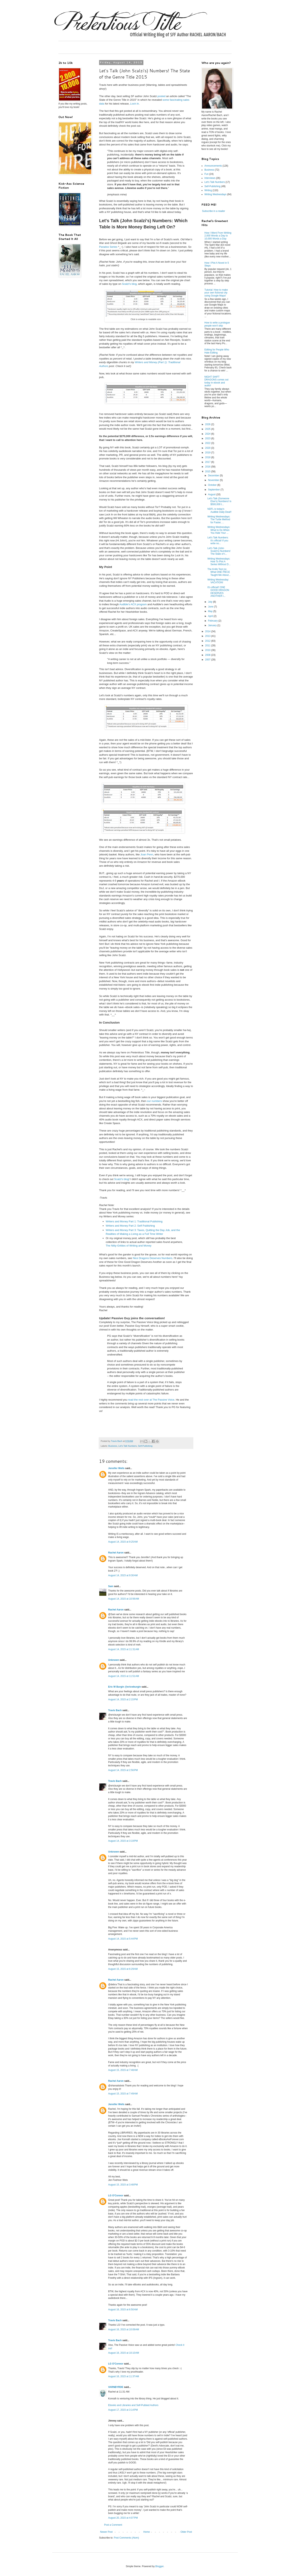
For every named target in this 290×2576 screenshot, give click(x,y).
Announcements (213, 165)
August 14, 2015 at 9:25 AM (123, 1541)
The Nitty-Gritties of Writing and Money (128, 1245)
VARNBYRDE (115, 2387)
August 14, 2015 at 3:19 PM (123, 1840)
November (214, 480)
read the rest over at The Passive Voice (151, 1399)
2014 (208, 631)
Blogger (159, 2566)
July (210, 601)
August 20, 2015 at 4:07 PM (123, 2517)
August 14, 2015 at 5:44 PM (123, 1938)
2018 (208, 457)
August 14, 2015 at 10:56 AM (123, 1598)
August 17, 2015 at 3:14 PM (123, 2409)
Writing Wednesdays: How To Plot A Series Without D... (219, 561)
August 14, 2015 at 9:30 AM (123, 1575)
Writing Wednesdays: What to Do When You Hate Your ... (218, 530)
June (211, 606)
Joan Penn (146, 854)
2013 (208, 636)
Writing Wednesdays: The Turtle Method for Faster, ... (218, 519)
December (214, 475)
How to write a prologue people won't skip (217, 324)
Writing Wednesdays (215, 194)
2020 (208, 448)
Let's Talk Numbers (127, 1446)
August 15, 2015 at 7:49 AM (123, 2093)
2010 (208, 650)
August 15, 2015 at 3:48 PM (123, 2184)
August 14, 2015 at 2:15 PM (123, 1699)
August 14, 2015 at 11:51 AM (123, 1676)
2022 (208, 443)
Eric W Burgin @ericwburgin (124, 1686)
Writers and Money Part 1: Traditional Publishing (134, 1221)
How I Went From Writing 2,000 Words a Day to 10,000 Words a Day (217, 235)
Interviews (209, 178)
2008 (208, 655)
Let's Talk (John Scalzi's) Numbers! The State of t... (219, 551)
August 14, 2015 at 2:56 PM (123, 1770)
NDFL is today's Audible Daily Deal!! (219, 510)
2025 (208, 429)
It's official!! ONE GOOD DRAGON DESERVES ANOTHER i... (218, 591)
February (213, 620)
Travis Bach (115, 1710)
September (214, 489)
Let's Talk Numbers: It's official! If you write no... (218, 540)
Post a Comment (113, 2524)
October (212, 485)
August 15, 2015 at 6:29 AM (123, 1969)
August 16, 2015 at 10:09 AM (123, 2329)
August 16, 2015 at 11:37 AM (123, 2376)
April (210, 616)
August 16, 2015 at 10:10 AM (123, 2352)
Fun (206, 174)
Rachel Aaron (116, 1552)
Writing (208, 190)
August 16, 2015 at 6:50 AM (123, 2309)
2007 (208, 659)
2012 (208, 640)
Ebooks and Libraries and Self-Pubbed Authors (133, 2405)
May (210, 611)
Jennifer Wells (116, 1468)
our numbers (154, 1101)
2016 (208, 466)
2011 (208, 645)
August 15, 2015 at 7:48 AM (123, 2070)
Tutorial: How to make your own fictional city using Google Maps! (216, 292)
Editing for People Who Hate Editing (216, 351)
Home (146, 2531)
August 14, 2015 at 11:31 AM (123, 1649)
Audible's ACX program (133, 604)
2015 (208, 471)
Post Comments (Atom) (126, 2537)
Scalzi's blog (129, 283)
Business (112, 1446)
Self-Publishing (145, 1446)
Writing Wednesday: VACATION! (218, 581)
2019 (208, 452)
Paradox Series (108, 246)
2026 (208, 424)
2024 (208, 433)
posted (161, 96)
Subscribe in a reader (213, 211)
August (212, 494)
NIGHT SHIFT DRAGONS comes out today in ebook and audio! (216, 381)
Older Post (186, 2531)
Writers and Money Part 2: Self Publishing (130, 1225)
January (212, 625)
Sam (110, 1586)
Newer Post (106, 2531)
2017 (208, 462)
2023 (208, 438)
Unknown (113, 1660)
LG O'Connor (115, 2195)
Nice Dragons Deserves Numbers (152, 1258)
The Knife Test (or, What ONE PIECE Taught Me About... (219, 572)
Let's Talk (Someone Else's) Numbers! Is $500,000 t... (219, 501)
